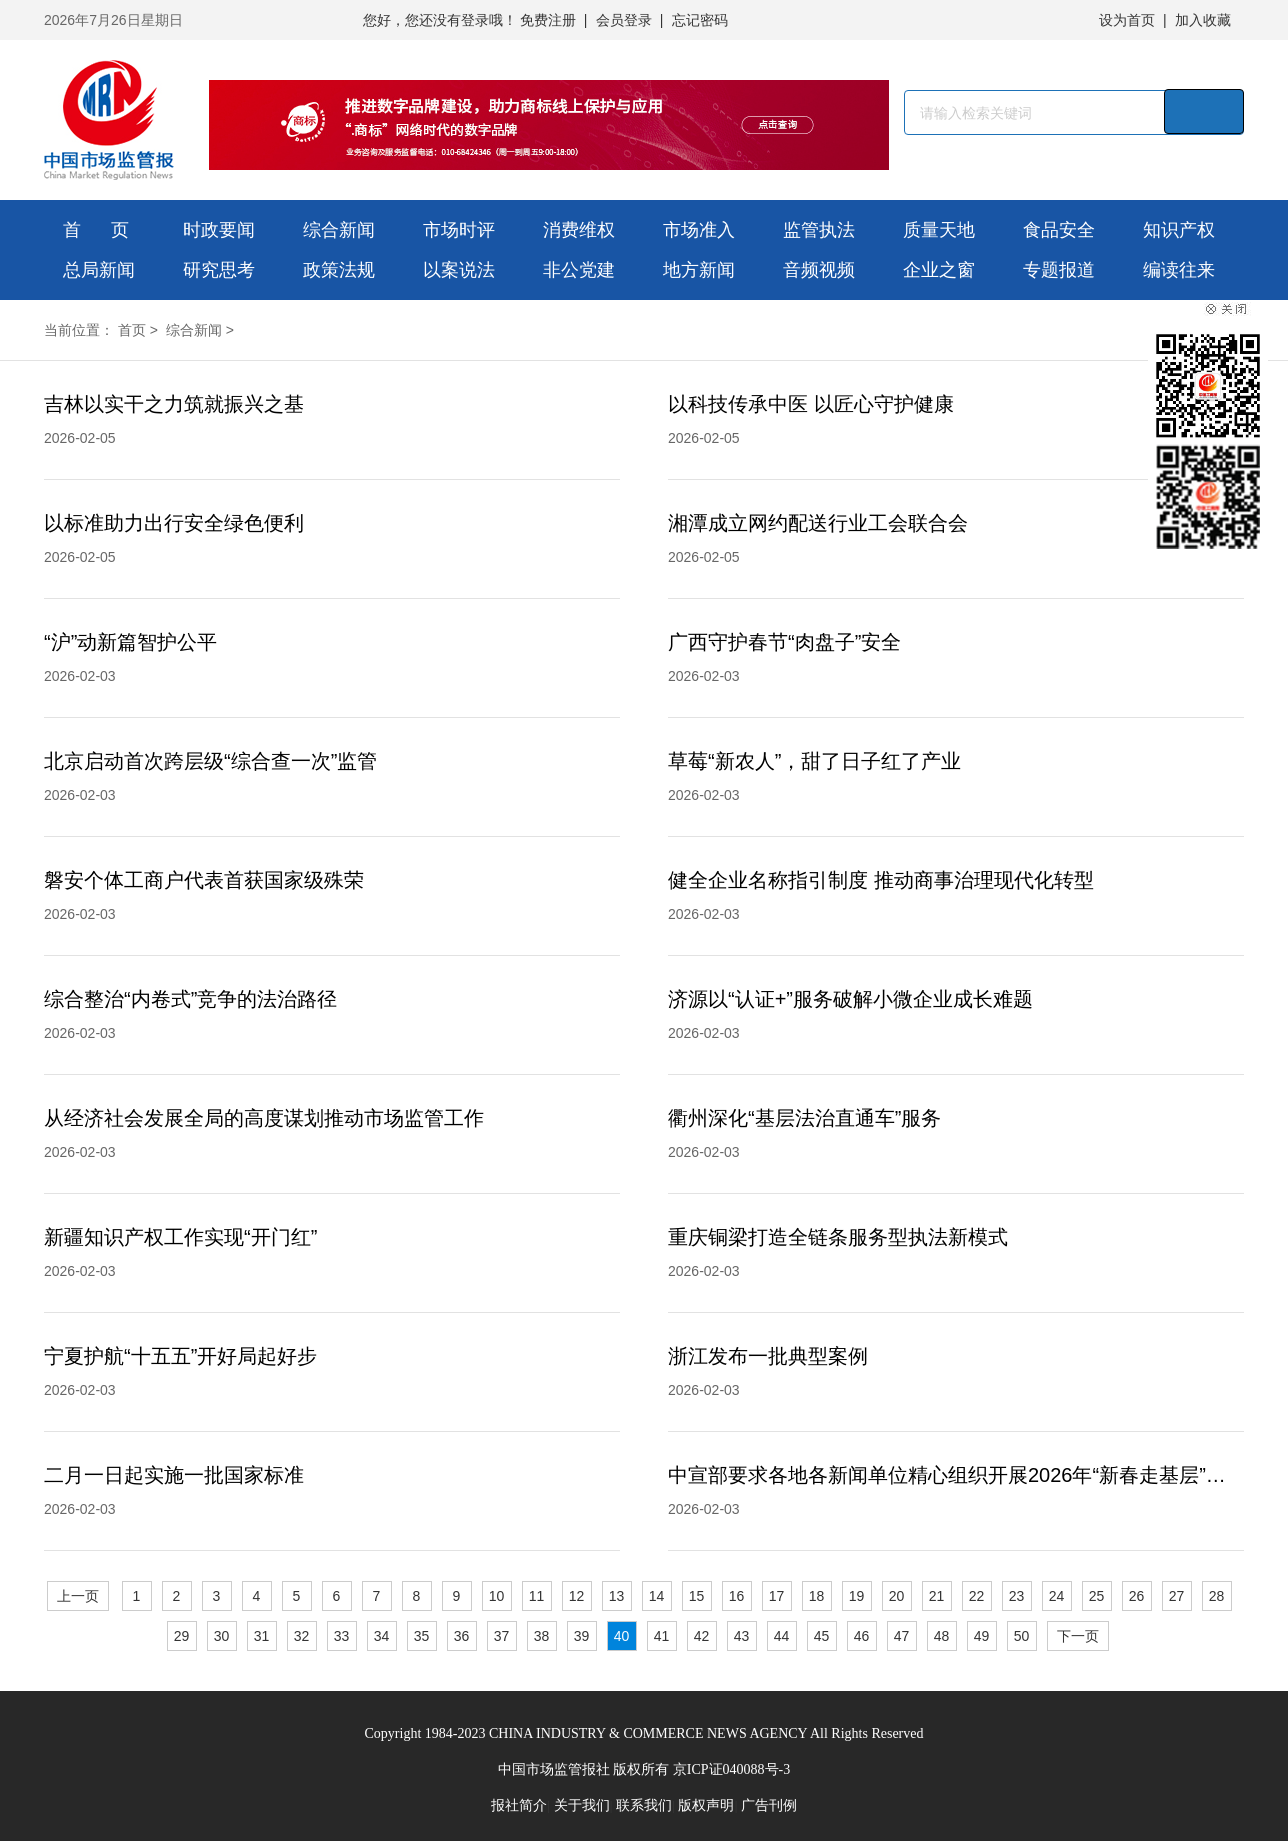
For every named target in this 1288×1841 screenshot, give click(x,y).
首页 (132, 330)
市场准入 (699, 230)
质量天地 (939, 230)
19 (857, 1596)
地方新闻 (699, 270)
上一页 (78, 1596)
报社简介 (519, 1805)
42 (702, 1636)
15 (697, 1596)
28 (1217, 1596)
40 (622, 1636)
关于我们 (582, 1805)
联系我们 (644, 1805)
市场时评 (459, 230)
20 (897, 1596)
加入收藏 (1203, 20)
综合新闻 (339, 230)
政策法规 (339, 270)
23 (1017, 1596)
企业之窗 (939, 270)
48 (942, 1636)
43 (742, 1636)
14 (657, 1596)
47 (902, 1636)
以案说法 (459, 270)
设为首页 (1127, 20)
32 (302, 1636)
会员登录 (624, 20)
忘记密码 (700, 20)
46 (862, 1636)
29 (182, 1636)
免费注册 (548, 20)
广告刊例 (769, 1805)
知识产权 (1179, 230)
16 (737, 1596)
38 (542, 1636)
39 (582, 1636)
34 (382, 1636)
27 (1177, 1596)
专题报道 (1059, 270)
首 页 (96, 230)
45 (822, 1636)
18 (817, 1596)
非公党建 (579, 270)
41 (662, 1636)
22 (977, 1596)
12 (577, 1596)
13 (617, 1596)
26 (1137, 1596)
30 (222, 1636)
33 (342, 1636)
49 (982, 1636)
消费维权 (579, 230)
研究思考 (219, 270)
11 (537, 1596)
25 (1097, 1596)
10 (497, 1596)
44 (782, 1636)
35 (422, 1636)
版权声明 (706, 1805)
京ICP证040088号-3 (731, 1769)
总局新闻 (99, 270)
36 (462, 1636)
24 (1057, 1596)
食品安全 (1059, 230)
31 (262, 1636)
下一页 (1078, 1636)
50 (1022, 1636)
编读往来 (1179, 270)
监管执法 (819, 230)
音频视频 (819, 270)
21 (937, 1596)
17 (777, 1596)
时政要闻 (219, 230)
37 (502, 1636)
